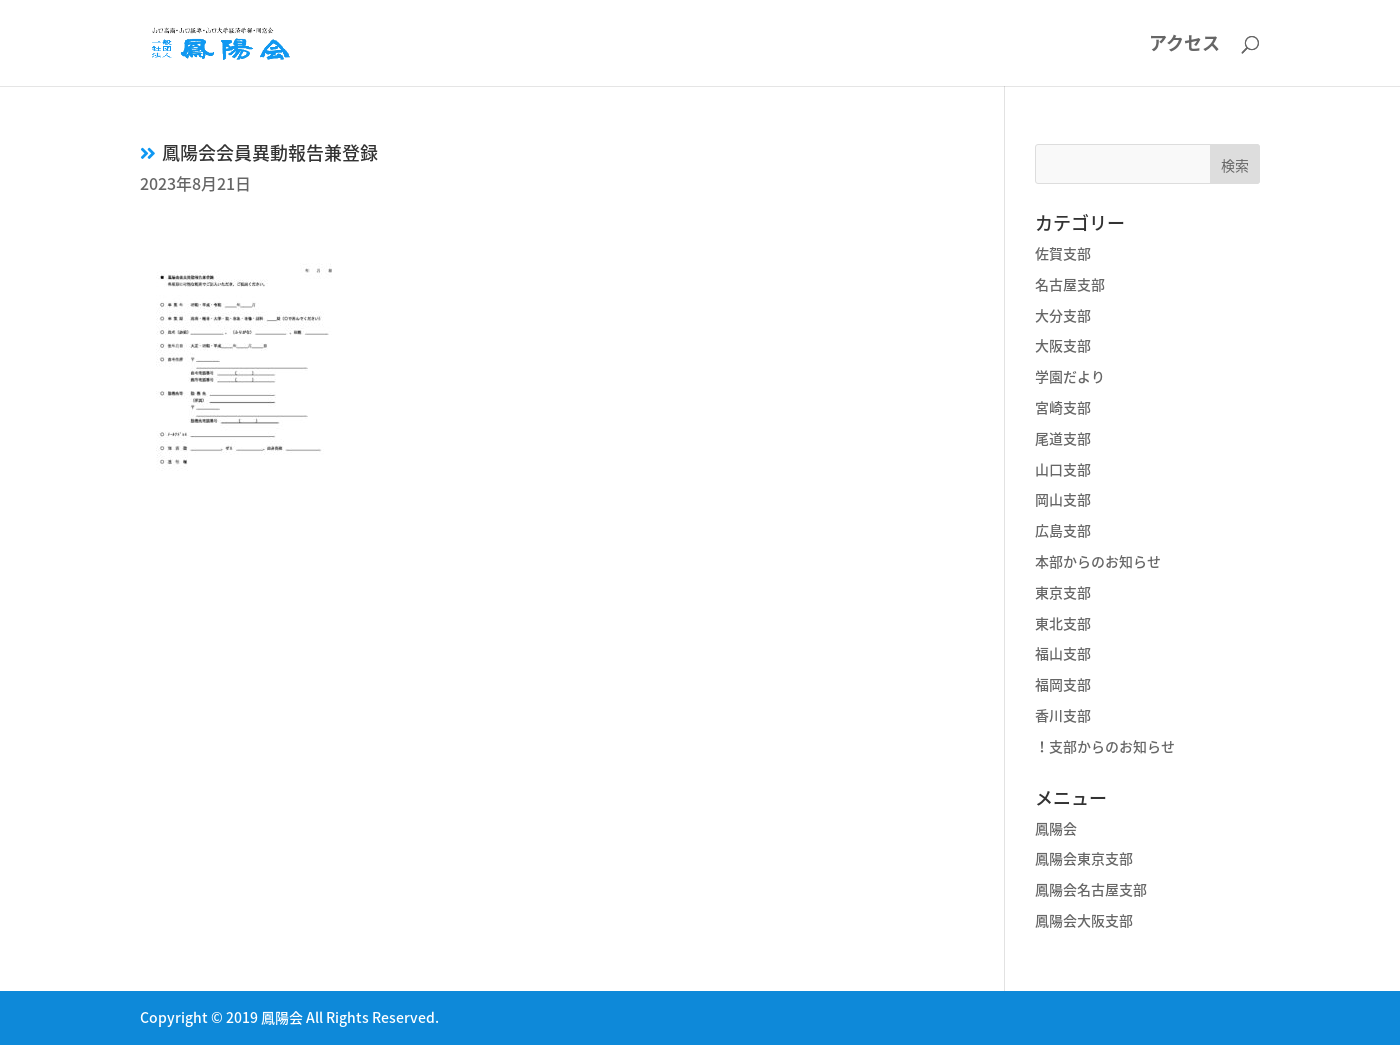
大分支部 (1063, 315)
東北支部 (1063, 623)
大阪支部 (1063, 345)
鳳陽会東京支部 (1084, 858)
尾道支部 (1063, 438)
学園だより (1070, 376)
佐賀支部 (1063, 253)
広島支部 (1063, 530)
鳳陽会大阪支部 (1084, 920)
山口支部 (1063, 469)
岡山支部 (1063, 499)
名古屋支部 (1070, 284)
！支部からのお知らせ (1105, 746)
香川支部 (1063, 715)
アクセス (1184, 46)
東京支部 (1063, 592)
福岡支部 (1063, 684)
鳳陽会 (1056, 828)
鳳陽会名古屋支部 (1091, 889)
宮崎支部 (1063, 407)
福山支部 (1063, 653)
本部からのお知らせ (1098, 561)
